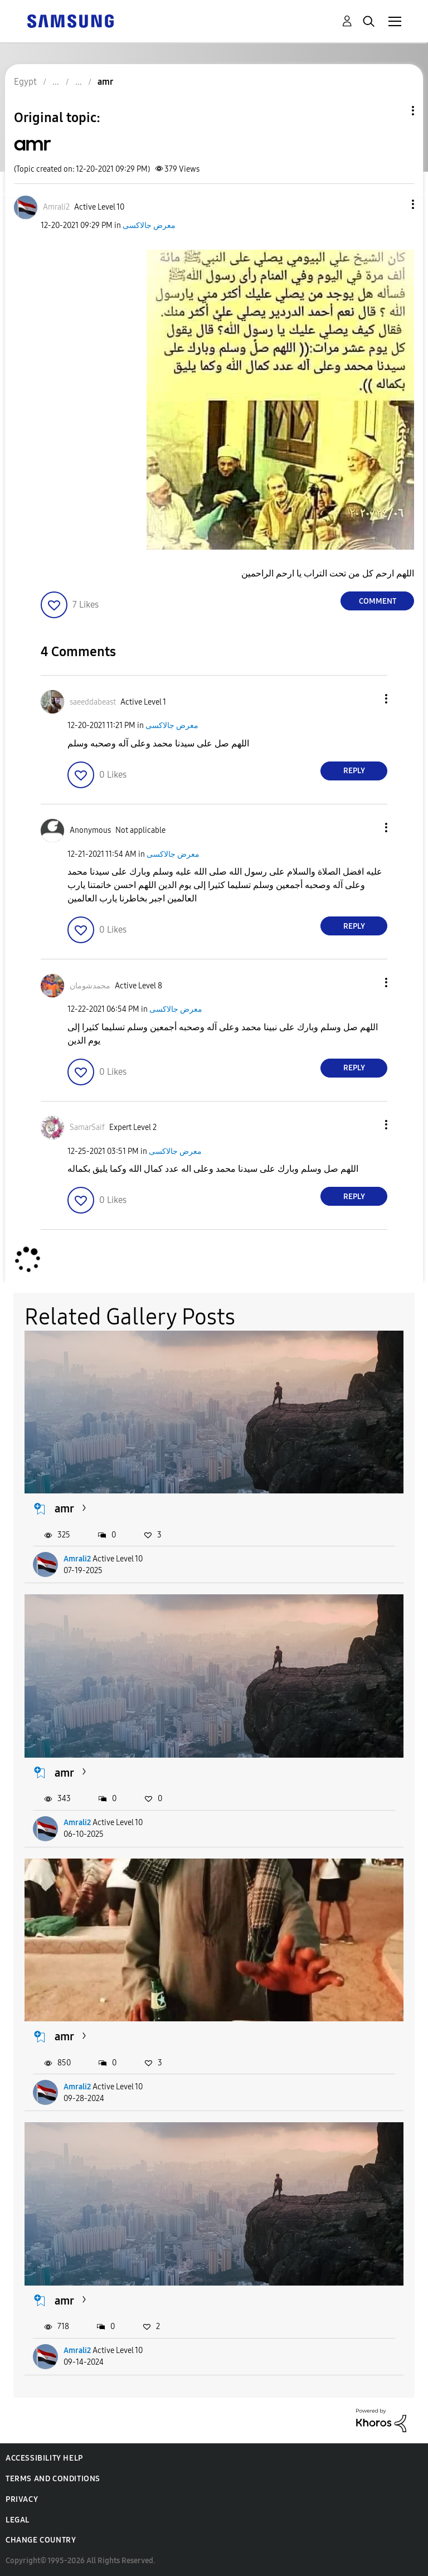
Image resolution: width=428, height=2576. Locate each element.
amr (64, 1508)
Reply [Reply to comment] (354, 770)
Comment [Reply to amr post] (377, 601)
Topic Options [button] (394, 110)
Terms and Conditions (53, 2478)
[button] (394, 204)
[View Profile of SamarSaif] (87, 1127)
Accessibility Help (44, 2458)
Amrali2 (77, 1559)
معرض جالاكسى (149, 225)
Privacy (22, 2499)
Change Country (41, 2540)
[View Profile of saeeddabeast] (93, 702)
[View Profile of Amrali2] (56, 207)
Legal (18, 2520)
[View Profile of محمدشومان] (90, 986)
